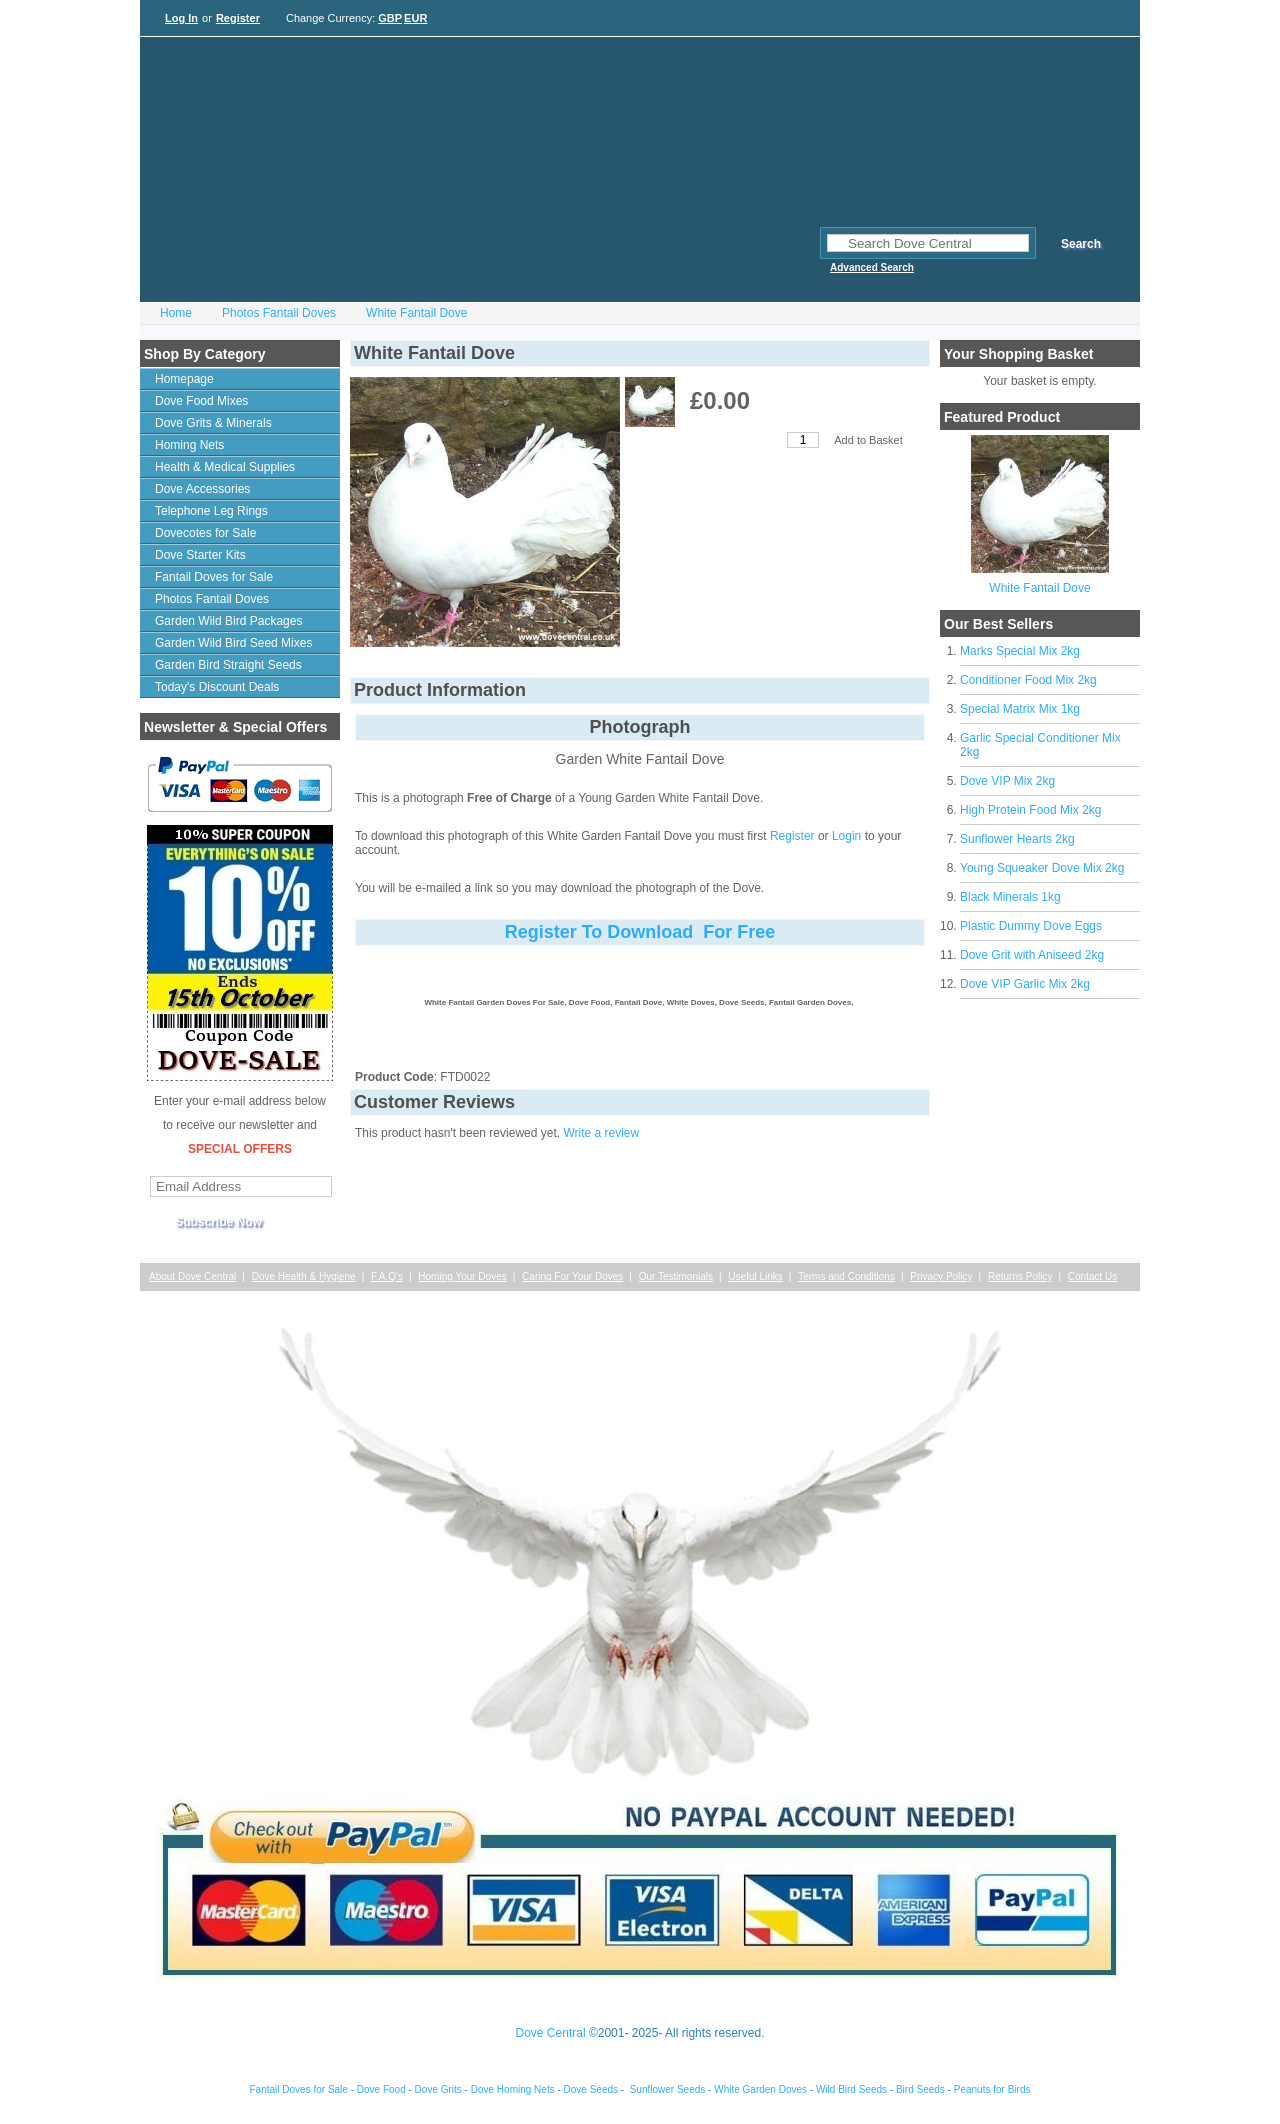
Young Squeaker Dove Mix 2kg (1042, 868)
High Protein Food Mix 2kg (1030, 810)
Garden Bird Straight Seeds (228, 665)
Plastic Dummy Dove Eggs (1031, 926)
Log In (181, 18)
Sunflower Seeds (668, 2089)
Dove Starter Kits (200, 555)
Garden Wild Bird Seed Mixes (233, 643)
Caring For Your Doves (572, 1276)
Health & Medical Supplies (225, 467)
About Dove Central (192, 1276)
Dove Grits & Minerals (213, 423)
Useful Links (755, 1276)
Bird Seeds (920, 2089)
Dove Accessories (202, 489)
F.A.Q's (387, 1276)
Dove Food (381, 2089)
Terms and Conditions (846, 1276)
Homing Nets (189, 445)
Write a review (601, 1133)
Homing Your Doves (462, 1276)
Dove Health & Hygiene (304, 1276)
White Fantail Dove (416, 313)
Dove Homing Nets (513, 2089)
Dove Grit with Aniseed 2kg (1032, 955)
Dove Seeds (591, 2089)
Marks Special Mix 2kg (1020, 651)
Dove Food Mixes (201, 401)
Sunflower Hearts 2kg (1017, 839)
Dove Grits (438, 2089)
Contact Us (1092, 1276)
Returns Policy (1020, 1276)
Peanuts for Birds (992, 2089)
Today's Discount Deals (217, 687)
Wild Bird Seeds (851, 2089)
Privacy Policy (941, 1276)
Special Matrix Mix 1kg (1020, 709)
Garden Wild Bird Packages (228, 621)
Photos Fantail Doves (279, 313)
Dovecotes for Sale (205, 533)
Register (238, 18)
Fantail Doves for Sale (214, 577)
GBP (390, 18)
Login (846, 836)
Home (176, 313)
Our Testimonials (676, 1276)
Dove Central (551, 2033)
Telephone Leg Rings (211, 511)
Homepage (184, 379)
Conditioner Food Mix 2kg (1028, 680)
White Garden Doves (760, 2089)
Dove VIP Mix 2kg (1007, 781)
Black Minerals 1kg (1010, 897)
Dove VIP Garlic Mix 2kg (1025, 984)
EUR (415, 18)
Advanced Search (872, 267)
